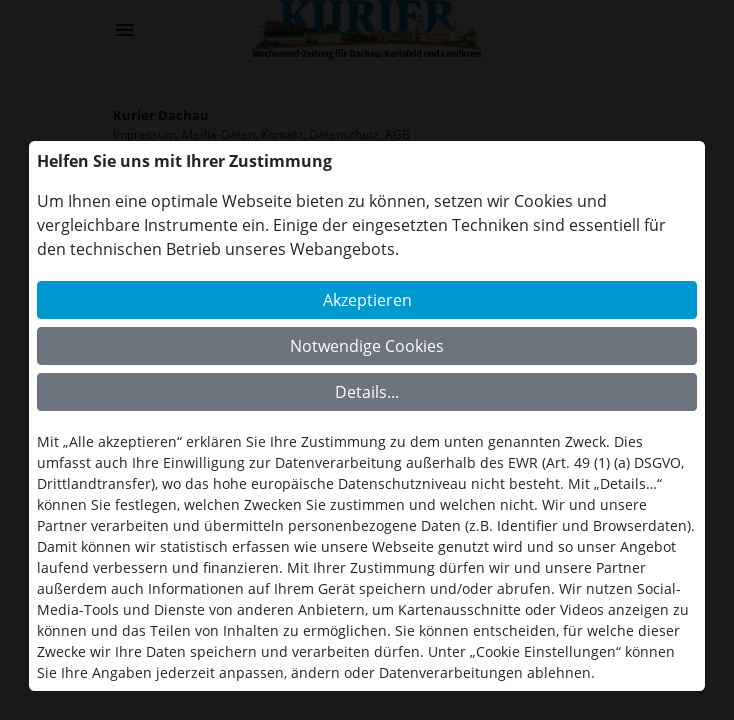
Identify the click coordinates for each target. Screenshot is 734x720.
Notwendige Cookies (367, 346)
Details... (367, 392)
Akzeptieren (367, 300)
